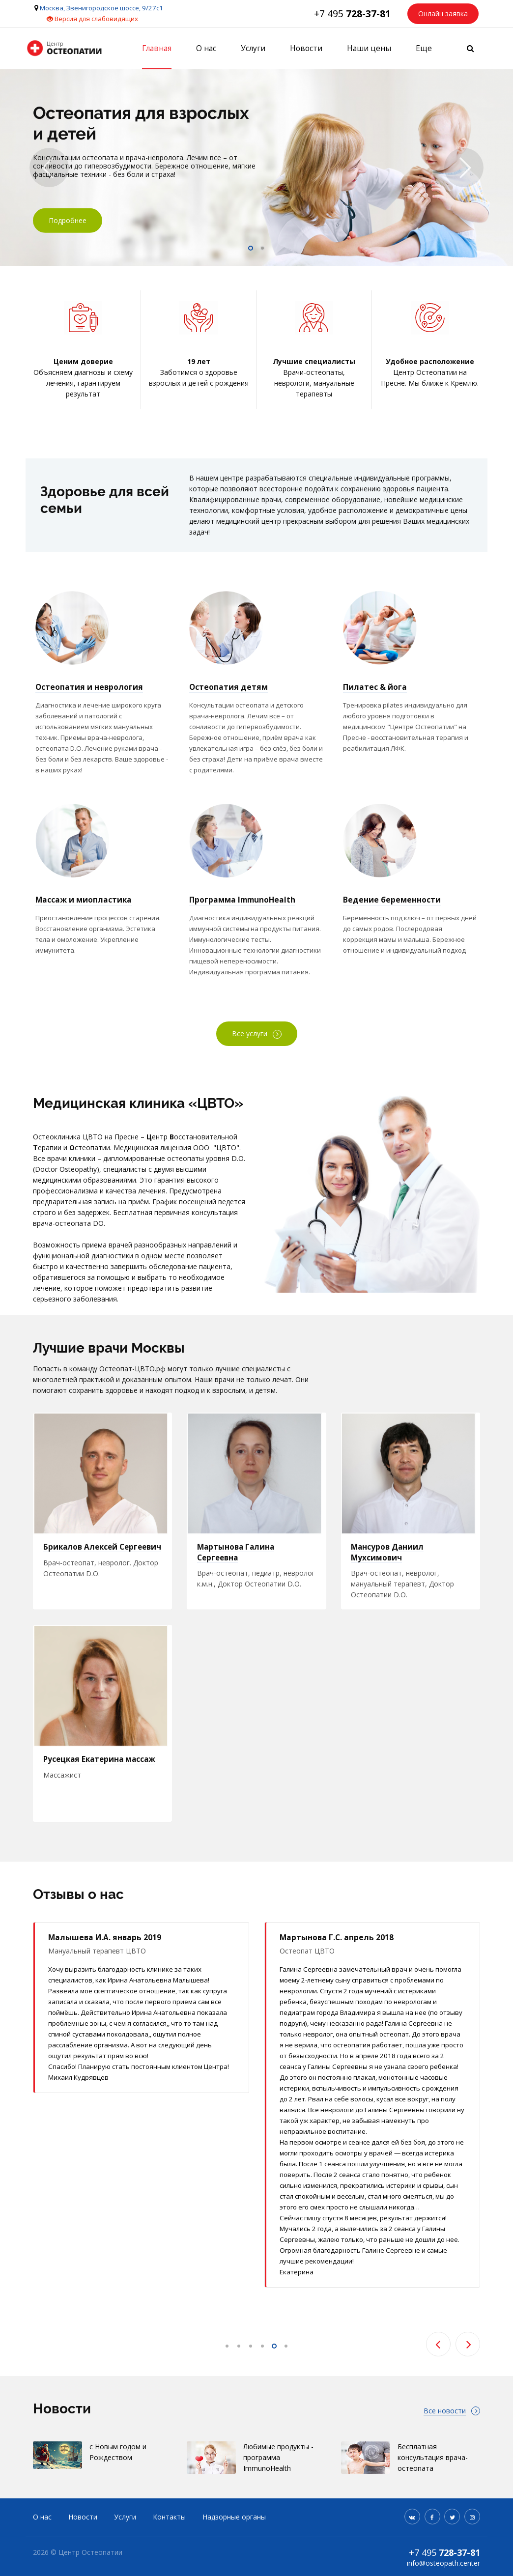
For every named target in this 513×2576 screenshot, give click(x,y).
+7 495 (352, 13)
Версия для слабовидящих (92, 19)
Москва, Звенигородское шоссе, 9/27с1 (101, 7)
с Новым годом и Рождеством (117, 2461)
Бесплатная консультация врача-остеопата (433, 2466)
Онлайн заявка (443, 13)
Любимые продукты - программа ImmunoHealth (278, 2466)
